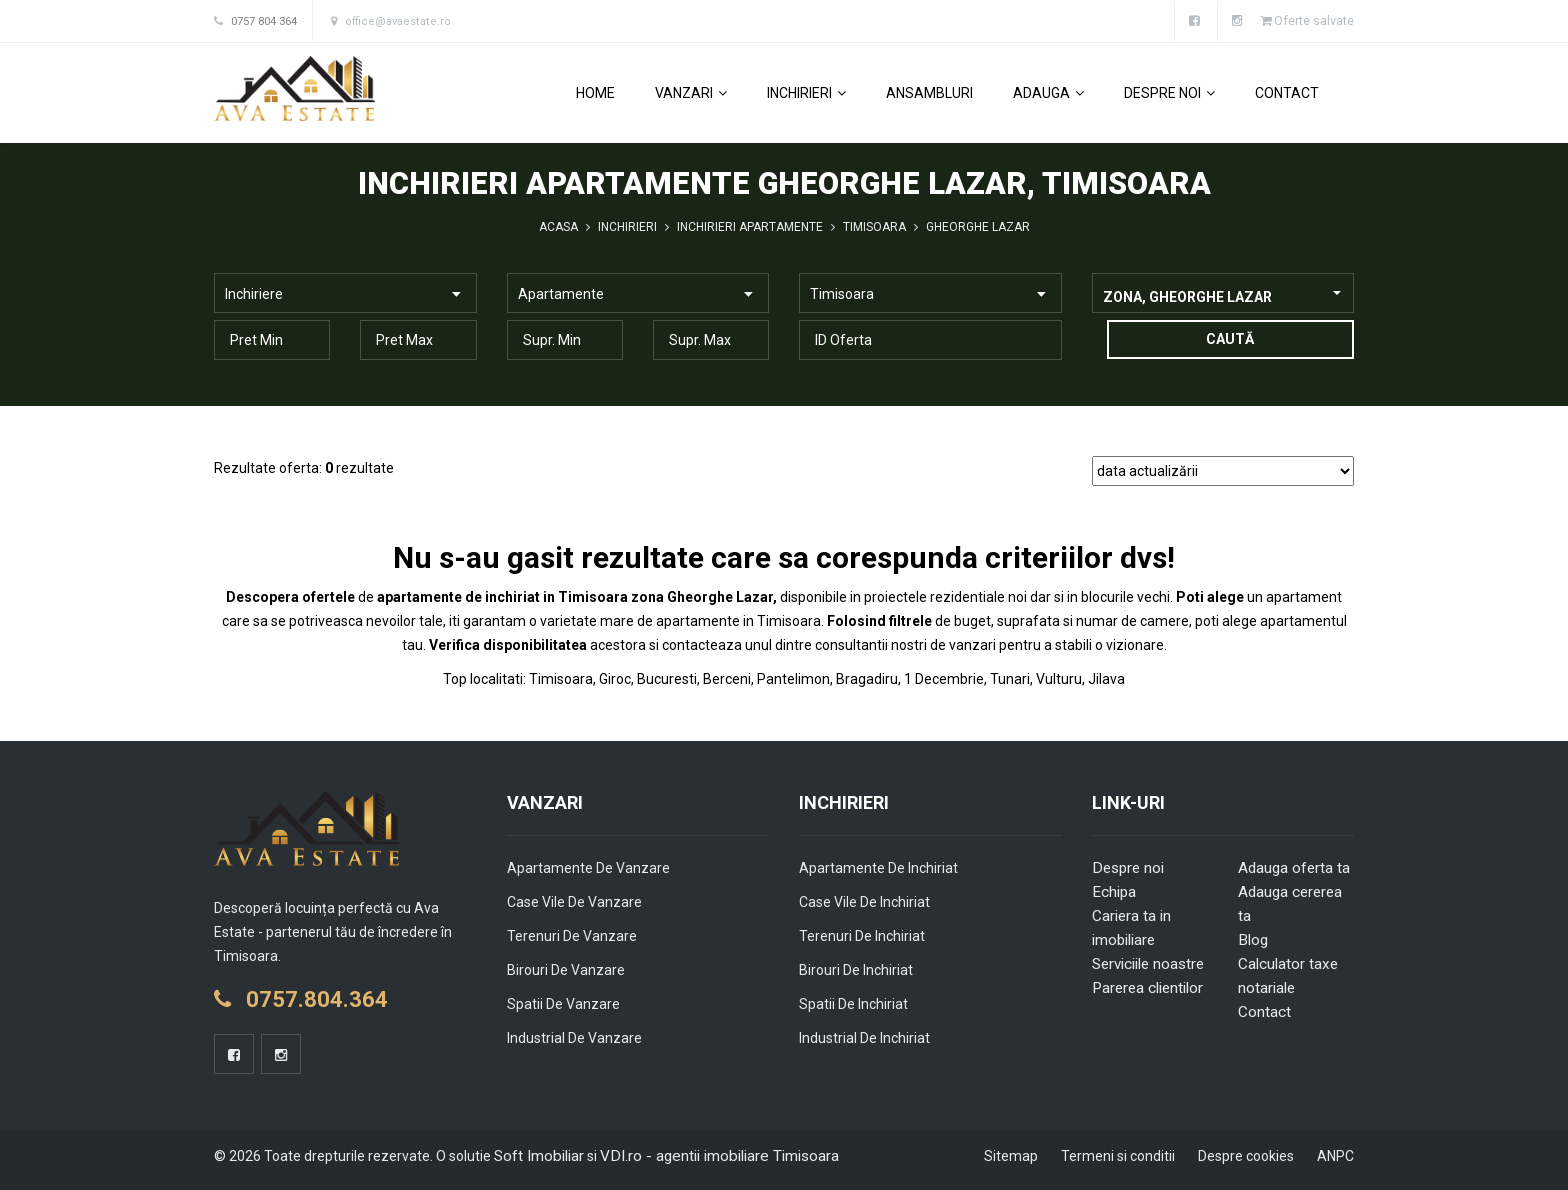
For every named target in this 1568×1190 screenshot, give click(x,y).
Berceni (727, 678)
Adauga (1048, 92)
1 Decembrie (944, 678)
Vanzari (691, 92)
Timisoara (842, 293)
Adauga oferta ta (1292, 867)
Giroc (615, 678)
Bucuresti (667, 678)
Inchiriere (254, 293)
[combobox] (1223, 292)
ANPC (1335, 1155)
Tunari (1010, 678)
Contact (1287, 92)
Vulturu (1059, 678)
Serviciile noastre (1146, 963)
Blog (1252, 939)
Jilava (1106, 678)
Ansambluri (929, 92)
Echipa (1113, 891)
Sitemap (1011, 1155)
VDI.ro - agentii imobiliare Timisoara (706, 1155)
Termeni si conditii (1118, 1155)
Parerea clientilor (1145, 987)
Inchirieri (806, 92)
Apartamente (561, 293)
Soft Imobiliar (536, 1155)
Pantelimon (793, 678)
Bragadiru (867, 678)
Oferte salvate (1306, 20)
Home (595, 92)
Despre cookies (1246, 1155)
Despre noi (1169, 92)
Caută (1223, 338)
